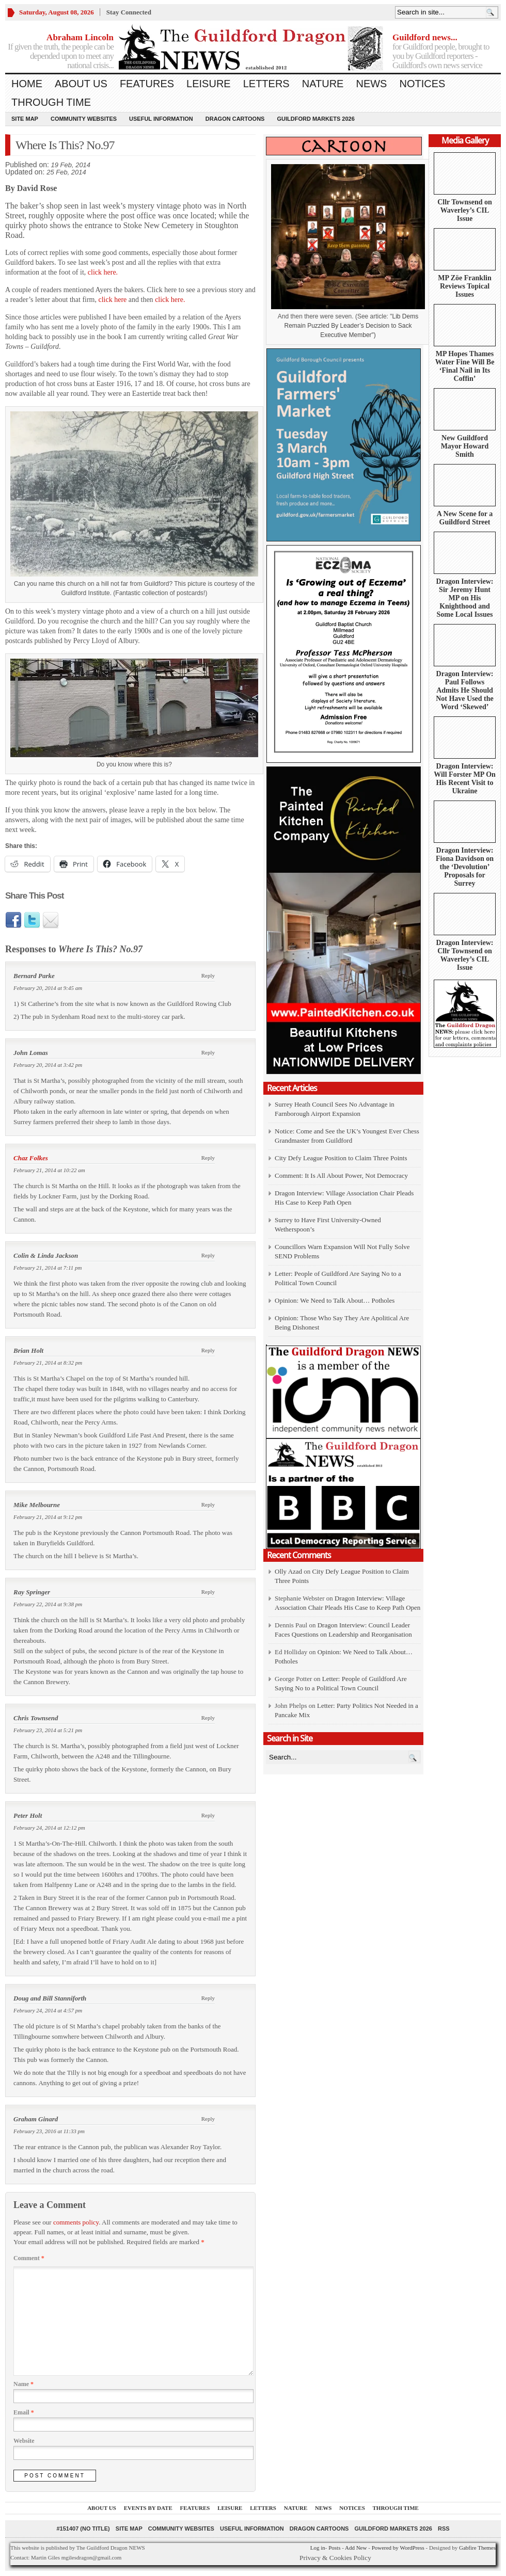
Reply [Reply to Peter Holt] (208, 1815)
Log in (317, 2548)
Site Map (24, 119)
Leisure (208, 83)
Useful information (161, 119)
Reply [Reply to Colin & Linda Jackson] (208, 1255)
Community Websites (84, 119)
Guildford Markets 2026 (315, 119)
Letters (266, 83)
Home (26, 83)
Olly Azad (288, 1571)
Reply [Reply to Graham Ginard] (208, 2119)
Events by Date (148, 2508)
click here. (103, 272)
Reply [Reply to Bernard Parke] (208, 975)
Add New (356, 2548)
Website (24, 2440)
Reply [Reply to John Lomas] (208, 1052)
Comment (28, 2258)
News (371, 83)
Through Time (51, 102)
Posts (334, 2548)
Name (23, 2384)
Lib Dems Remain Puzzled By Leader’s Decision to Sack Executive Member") (351, 326)
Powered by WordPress (398, 2548)
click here (113, 299)
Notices (422, 83)
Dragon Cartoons (235, 119)
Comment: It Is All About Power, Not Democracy (341, 1175)
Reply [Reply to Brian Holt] (208, 1350)
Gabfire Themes (477, 2548)
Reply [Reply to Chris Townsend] (208, 1718)
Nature (323, 83)
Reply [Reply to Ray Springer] (208, 1592)
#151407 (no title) (82, 2528)
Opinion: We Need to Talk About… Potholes (336, 1300)
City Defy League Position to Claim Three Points (341, 1158)
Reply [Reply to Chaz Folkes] (208, 1158)
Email (23, 2412)
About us (81, 83)
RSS (444, 2528)
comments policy (76, 2222)
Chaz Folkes (30, 1158)
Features (147, 83)
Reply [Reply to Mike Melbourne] (208, 1504)
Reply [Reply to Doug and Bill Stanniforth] (208, 1998)
